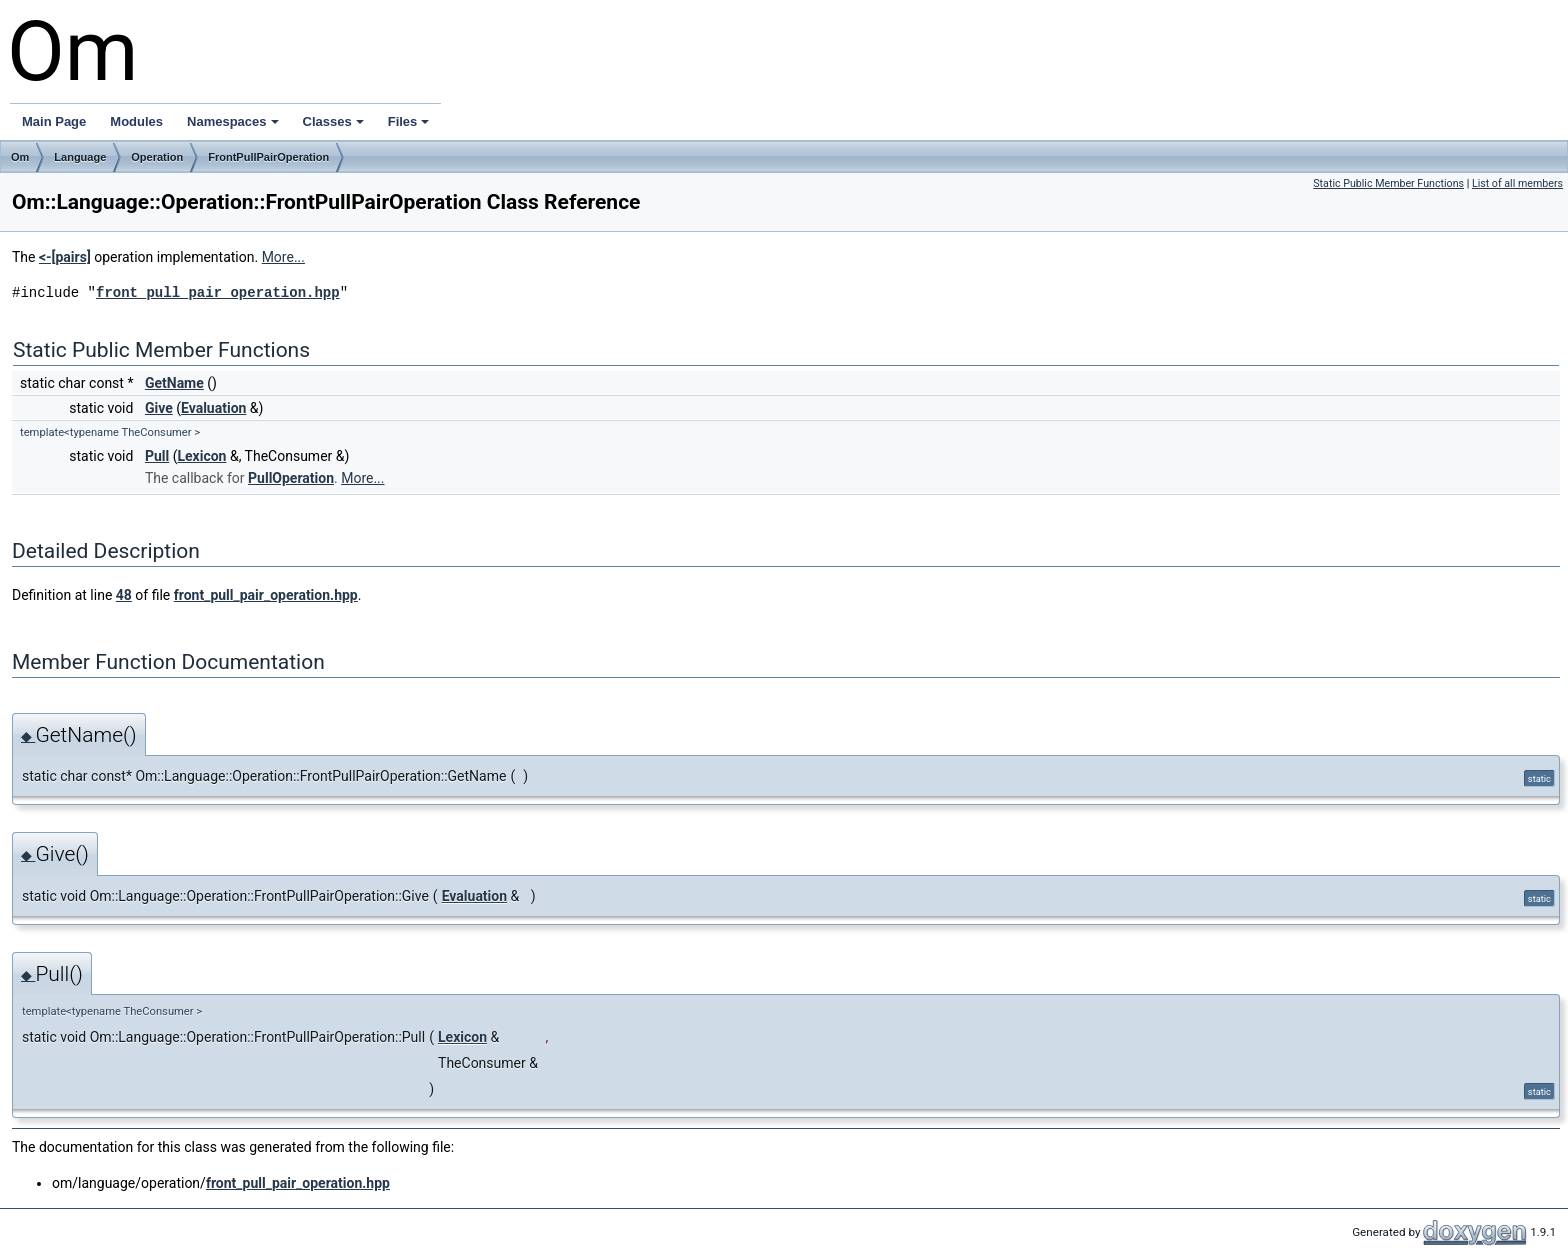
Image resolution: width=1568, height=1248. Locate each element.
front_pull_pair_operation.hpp (218, 292)
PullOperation (291, 478)
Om (20, 157)
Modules (136, 121)
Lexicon (201, 456)
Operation (157, 157)
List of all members (1517, 183)
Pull (157, 456)
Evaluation (213, 408)
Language (80, 157)
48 (124, 595)
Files (409, 121)
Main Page (54, 121)
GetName (174, 383)
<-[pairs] (65, 257)
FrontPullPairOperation (268, 157)
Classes (333, 121)
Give (159, 408)
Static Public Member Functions (1388, 183)
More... (283, 257)
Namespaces (233, 121)
